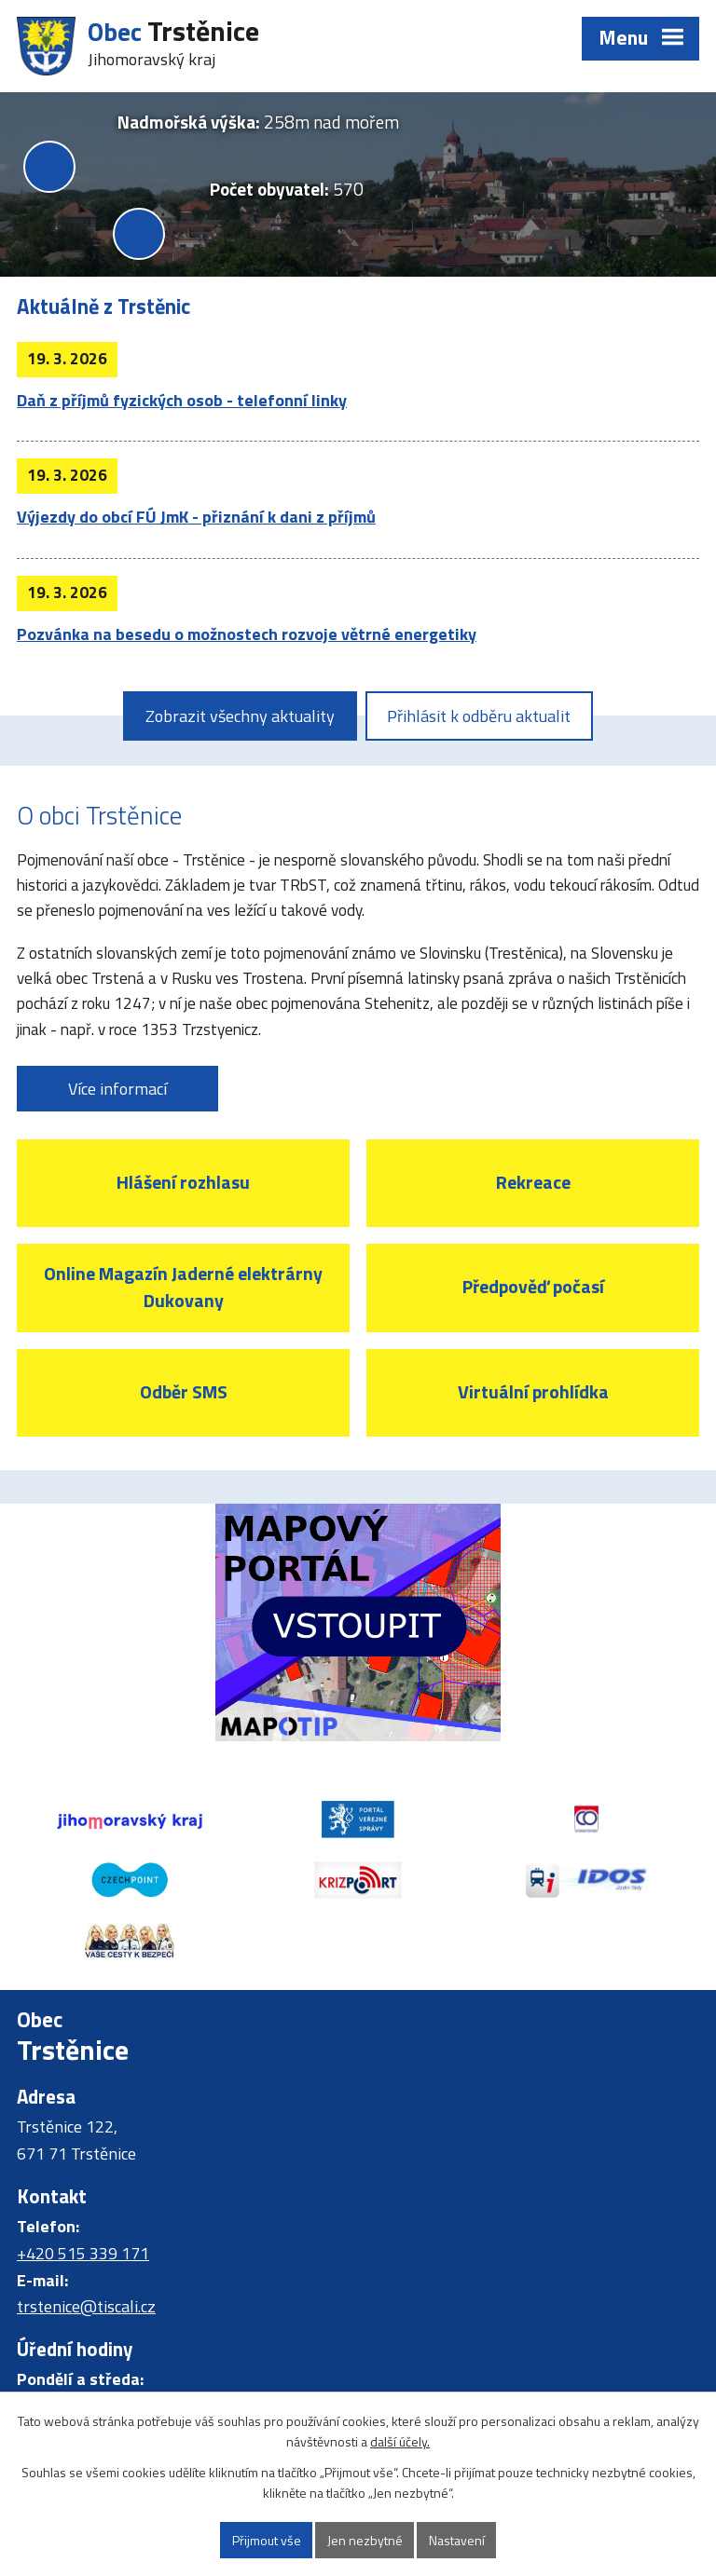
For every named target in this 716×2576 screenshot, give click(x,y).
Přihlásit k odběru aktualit (479, 716)
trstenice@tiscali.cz (86, 2306)
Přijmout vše (266, 2540)
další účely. (400, 2442)
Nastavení (457, 2540)
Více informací (117, 1088)
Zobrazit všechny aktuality (240, 716)
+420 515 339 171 (83, 2253)
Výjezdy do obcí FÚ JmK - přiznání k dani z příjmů (196, 516)
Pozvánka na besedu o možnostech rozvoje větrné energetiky (246, 634)
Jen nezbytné (365, 2540)
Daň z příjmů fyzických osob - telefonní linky (182, 400)
